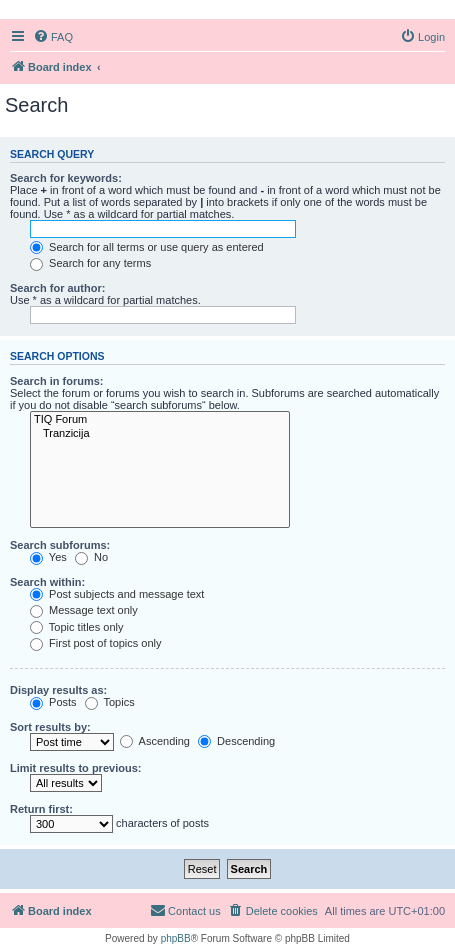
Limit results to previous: (75, 768)
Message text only (84, 610)
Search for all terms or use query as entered (147, 247)
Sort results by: (50, 727)
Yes (48, 557)
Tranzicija (160, 434)
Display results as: (58, 690)
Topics (110, 702)
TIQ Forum (160, 420)
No (91, 557)
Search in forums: (57, 381)
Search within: (47, 582)
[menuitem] (53, 37)
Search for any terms (90, 263)
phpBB (176, 938)
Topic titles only (76, 627)
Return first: (41, 809)
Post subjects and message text (117, 594)
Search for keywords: (66, 178)
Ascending (155, 741)
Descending (236, 741)
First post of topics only (96, 643)
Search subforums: (60, 545)
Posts (53, 702)
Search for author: (57, 288)
